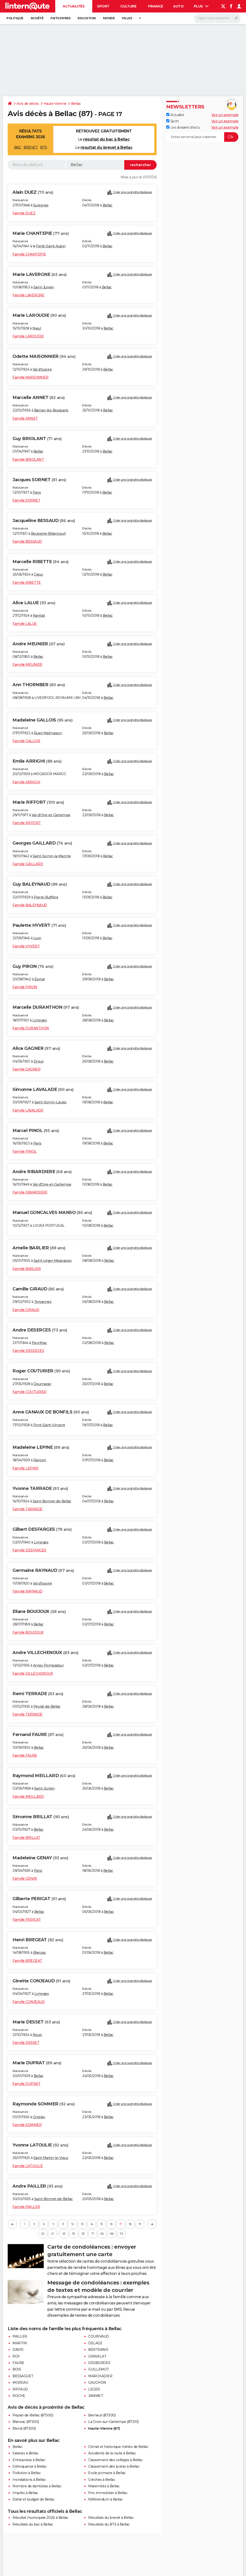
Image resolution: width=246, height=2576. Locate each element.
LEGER (94, 2389)
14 (92, 2224)
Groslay (39, 2117)
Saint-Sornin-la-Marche (52, 856)
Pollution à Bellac (26, 2473)
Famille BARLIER (26, 1269)
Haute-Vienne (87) (104, 2428)
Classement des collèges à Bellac (115, 2460)
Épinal (39, 979)
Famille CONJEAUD (28, 2002)
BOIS (16, 2369)
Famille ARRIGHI (26, 782)
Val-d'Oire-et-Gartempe (51, 815)
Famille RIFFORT (26, 823)
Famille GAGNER (26, 1069)
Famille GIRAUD (25, 1310)
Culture (128, 6)
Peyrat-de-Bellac (47, 1706)
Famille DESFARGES (29, 1550)
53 (83, 2233)
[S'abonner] (202, 137)
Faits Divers (60, 18)
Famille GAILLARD (27, 864)
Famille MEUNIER (27, 664)
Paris (37, 492)
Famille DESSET (25, 2043)
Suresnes (41, 205)
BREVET (31, 147)
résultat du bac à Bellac (106, 139)
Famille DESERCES (28, 1351)
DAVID (18, 2349)
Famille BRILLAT (26, 1838)
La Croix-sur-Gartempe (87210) (113, 2422)
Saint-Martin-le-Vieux (50, 2158)
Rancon (39, 1460)
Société (37, 18)
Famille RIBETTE (26, 582)
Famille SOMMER (27, 2125)
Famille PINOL (24, 1151)
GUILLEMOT (98, 2369)
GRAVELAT (97, 2356)
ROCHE (18, 2396)
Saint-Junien (43, 287)
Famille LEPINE (25, 1468)
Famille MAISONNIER (30, 377)
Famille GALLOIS (26, 741)
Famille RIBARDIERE (29, 1192)
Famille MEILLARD (28, 1796)
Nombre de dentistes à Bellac (36, 2486)
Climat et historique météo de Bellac (118, 2447)
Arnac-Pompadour (48, 1665)
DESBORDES (99, 2363)
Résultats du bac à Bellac (32, 2524)
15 (101, 2224)
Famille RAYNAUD (27, 1591)
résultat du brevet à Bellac (106, 147)
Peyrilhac (39, 1343)
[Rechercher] (217, 18)
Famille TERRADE (27, 1714)
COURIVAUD (98, 2336)
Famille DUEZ (23, 213)
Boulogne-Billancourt (48, 533)
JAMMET (95, 2396)
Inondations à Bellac (29, 2479)
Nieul (36, 328)
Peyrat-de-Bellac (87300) (32, 2415)
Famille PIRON (24, 987)
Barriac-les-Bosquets (51, 410)
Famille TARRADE (27, 1509)
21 (52, 2233)
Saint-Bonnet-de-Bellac (52, 1501)
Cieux (38, 574)
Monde (109, 18)
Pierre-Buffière (46, 897)
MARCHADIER (100, 2376)
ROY (16, 2356)
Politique (14, 18)
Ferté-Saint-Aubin (51, 246)
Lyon (37, 938)
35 (73, 2233)
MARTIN (19, 2343)
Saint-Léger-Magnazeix (53, 1260)
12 (72, 2224)
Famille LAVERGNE (28, 295)
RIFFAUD (20, 2389)
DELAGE (95, 2343)
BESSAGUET (22, 2376)
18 (130, 2224)
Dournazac (42, 1384)
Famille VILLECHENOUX (32, 1673)
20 (43, 2233)
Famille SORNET (26, 500)
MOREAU (20, 2382)
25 (63, 2233)
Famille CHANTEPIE (29, 254)
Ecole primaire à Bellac (107, 2473)
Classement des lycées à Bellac (113, 2466)
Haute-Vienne (55, 103)
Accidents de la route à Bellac (112, 2453)
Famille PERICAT (26, 1919)
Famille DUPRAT (26, 2084)
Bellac (76, 103)
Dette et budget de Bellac (33, 2499)
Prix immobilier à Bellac (107, 2493)
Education (87, 18)
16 (111, 2224)
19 (140, 2224)
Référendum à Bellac (105, 2499)
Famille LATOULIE (27, 2166)
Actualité (175, 115)
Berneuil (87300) (102, 2415)
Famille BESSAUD (27, 541)
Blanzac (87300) (25, 2422)
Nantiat (39, 615)
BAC (17, 147)
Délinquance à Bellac (29, 2466)
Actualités (74, 6)
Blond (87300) (24, 2428)
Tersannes (43, 1302)
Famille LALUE (24, 624)
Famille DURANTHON (30, 1028)
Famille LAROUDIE (28, 336)
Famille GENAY (24, 1878)
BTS (43, 147)
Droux (39, 1061)
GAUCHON (97, 2382)
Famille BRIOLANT (28, 459)
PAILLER (19, 2336)
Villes (127, 18)
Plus (201, 6)
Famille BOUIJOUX (27, 1632)
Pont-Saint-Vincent (49, 1425)
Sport (103, 6)
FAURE (18, 2363)
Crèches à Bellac (101, 2479)
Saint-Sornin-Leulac (50, 1102)
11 (63, 2224)
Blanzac (39, 1952)
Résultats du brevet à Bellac (111, 2517)
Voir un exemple (225, 115)
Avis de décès (28, 103)
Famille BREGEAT (27, 1961)
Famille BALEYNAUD (29, 905)
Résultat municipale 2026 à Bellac (40, 2517)
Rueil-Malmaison (48, 733)
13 (82, 2224)
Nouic (37, 2035)
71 (93, 2233)
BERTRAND (98, 2349)
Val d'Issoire (42, 369)
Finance (155, 6)
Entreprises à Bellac (28, 2460)
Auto (178, 6)
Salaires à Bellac (25, 2453)
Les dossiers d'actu (183, 127)
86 (112, 2233)
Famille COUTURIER (29, 1392)
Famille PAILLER (26, 2207)
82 (102, 2233)
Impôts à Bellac (25, 2493)
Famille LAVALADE (27, 1110)
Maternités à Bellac (104, 2486)
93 (121, 2233)
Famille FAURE (24, 1755)
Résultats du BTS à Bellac (109, 2524)
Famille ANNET (25, 418)
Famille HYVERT (26, 946)
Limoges (39, 1020)
